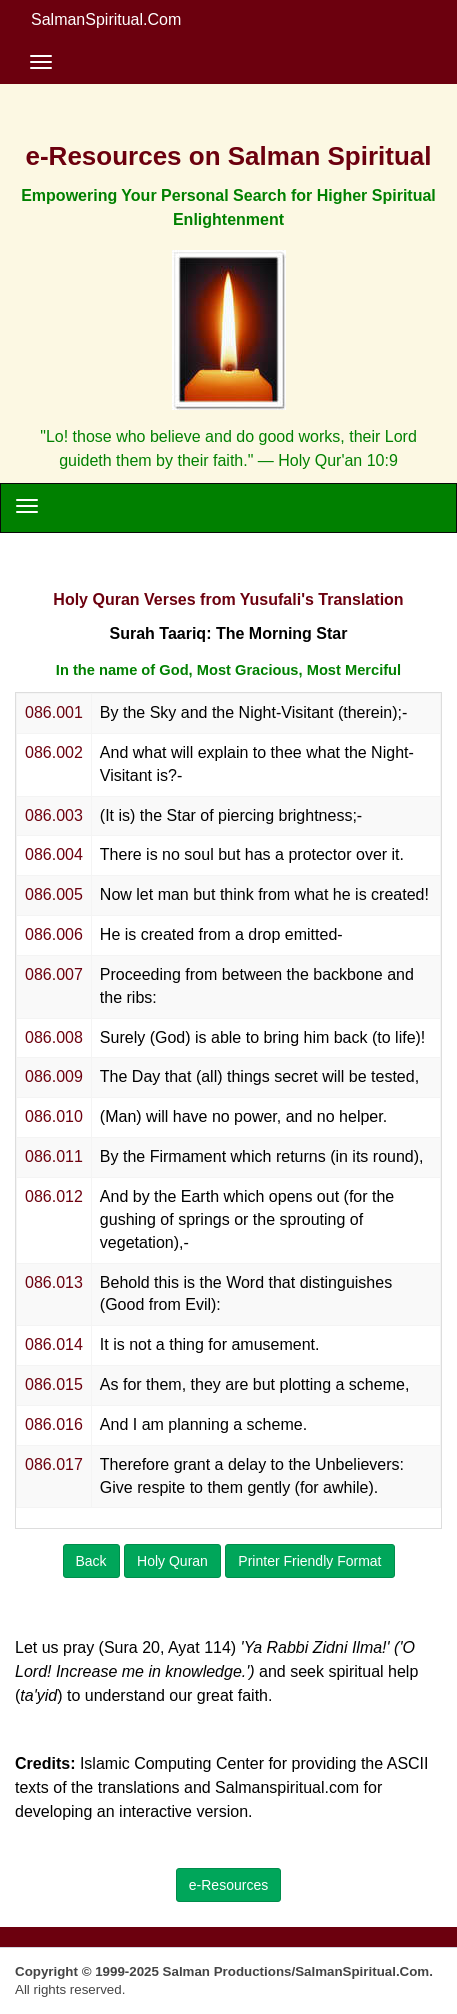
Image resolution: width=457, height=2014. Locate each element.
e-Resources (228, 1885)
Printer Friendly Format (309, 1561)
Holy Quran (172, 1561)
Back (91, 1561)
